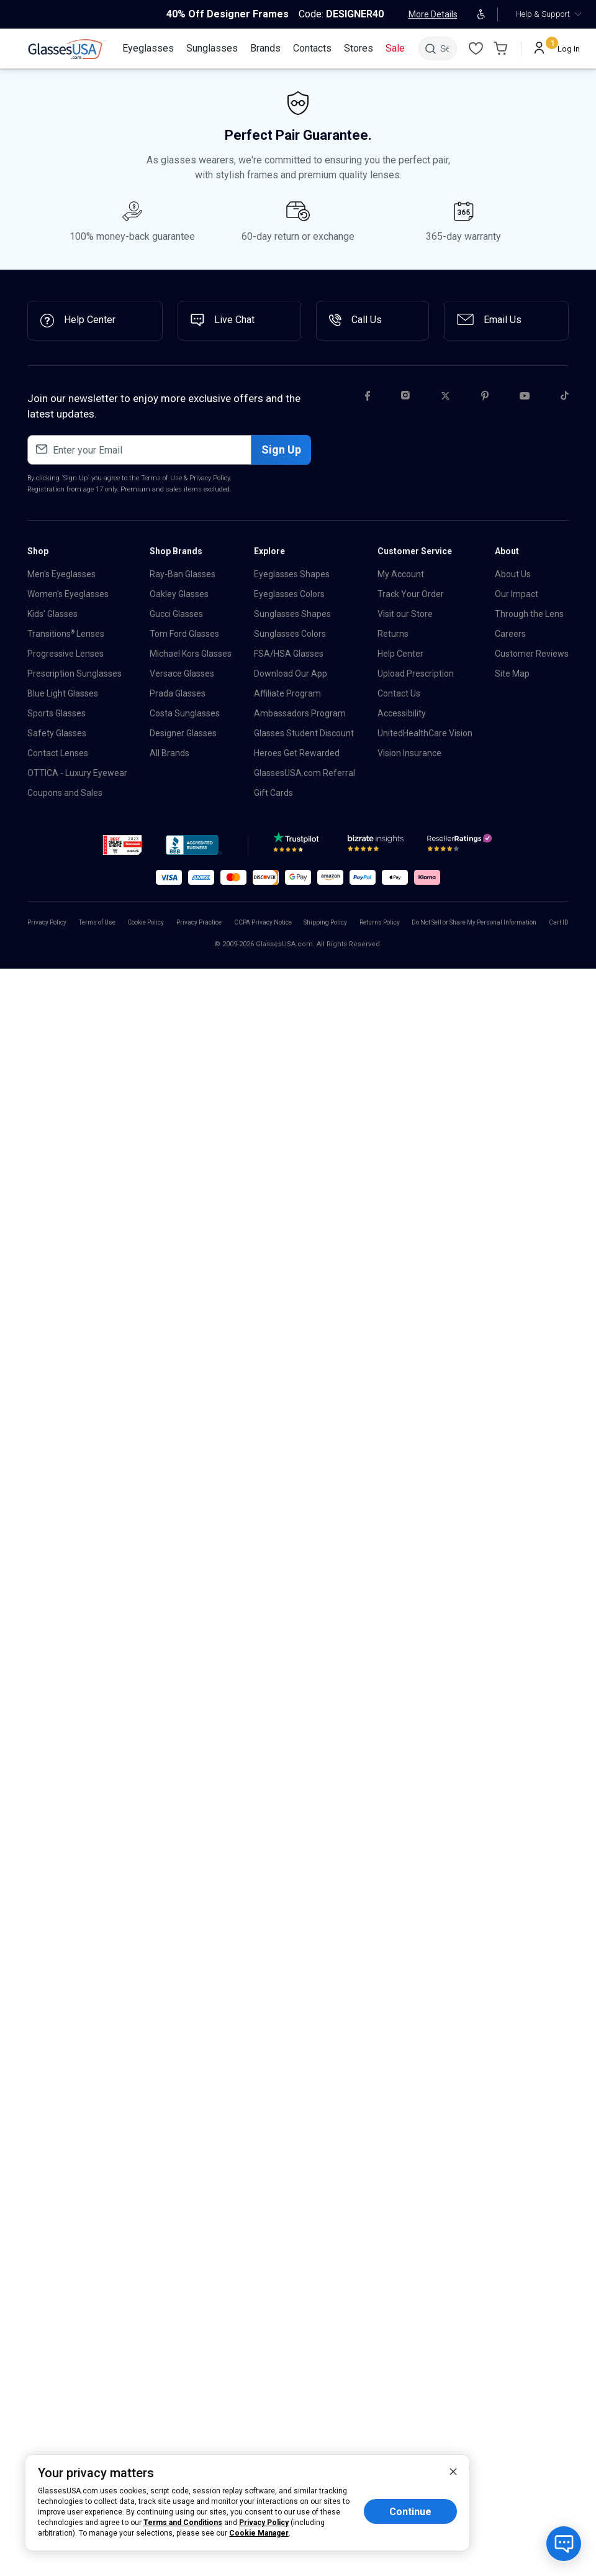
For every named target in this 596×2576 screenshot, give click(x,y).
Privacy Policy (209, 478)
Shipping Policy (325, 922)
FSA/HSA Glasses (288, 654)
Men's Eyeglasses (61, 574)
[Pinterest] (485, 397)
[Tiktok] (565, 397)
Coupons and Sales (64, 793)
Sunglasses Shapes (292, 614)
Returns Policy (379, 922)
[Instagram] (405, 397)
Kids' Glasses (52, 614)
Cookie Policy (145, 922)
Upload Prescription (415, 673)
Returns (393, 634)
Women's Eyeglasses (68, 594)
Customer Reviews (532, 654)
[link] (67, 49)
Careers (510, 634)
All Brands (169, 753)
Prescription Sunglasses (74, 673)
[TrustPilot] (298, 845)
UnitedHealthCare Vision (424, 733)
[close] (453, 2471)
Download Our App (290, 673)
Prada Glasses (177, 693)
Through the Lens (529, 614)
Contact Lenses (57, 753)
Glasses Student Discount (304, 733)
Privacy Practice (199, 922)
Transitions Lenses (65, 634)
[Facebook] (367, 397)
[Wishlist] (475, 48)
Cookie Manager (259, 2533)
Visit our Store (405, 614)
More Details (433, 14)
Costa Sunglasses (185, 713)
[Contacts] (312, 48)
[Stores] (358, 48)
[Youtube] (525, 397)
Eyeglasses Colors (289, 594)
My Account (400, 574)
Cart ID (559, 922)
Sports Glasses (56, 713)
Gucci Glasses (176, 614)
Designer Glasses (183, 733)
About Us (513, 574)
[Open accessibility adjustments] (480, 14)
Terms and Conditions (182, 2522)
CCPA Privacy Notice (263, 922)
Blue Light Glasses (62, 693)
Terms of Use (161, 478)
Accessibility (401, 713)
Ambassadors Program (300, 713)
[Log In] (557, 48)
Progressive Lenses (65, 654)
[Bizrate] (376, 845)
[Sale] (395, 48)
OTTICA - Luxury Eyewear (77, 773)
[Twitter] (445, 397)
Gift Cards (273, 793)
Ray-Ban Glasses (182, 574)
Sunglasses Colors (290, 634)
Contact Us (398, 693)
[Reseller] (461, 845)
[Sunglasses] (212, 48)
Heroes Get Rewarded (297, 753)
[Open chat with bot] (563, 2543)
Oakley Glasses (179, 594)
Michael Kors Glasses (191, 654)
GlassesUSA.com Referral (304, 773)
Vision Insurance (409, 753)
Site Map (512, 673)
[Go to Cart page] (500, 48)
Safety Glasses (56, 733)
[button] (122, 845)
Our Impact (516, 594)
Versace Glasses (182, 673)
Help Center (400, 654)
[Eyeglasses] (148, 48)
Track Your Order (410, 594)
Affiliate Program (287, 693)
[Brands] (265, 48)
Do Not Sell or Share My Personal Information (474, 922)
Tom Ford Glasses (184, 634)
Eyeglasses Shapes (292, 574)
